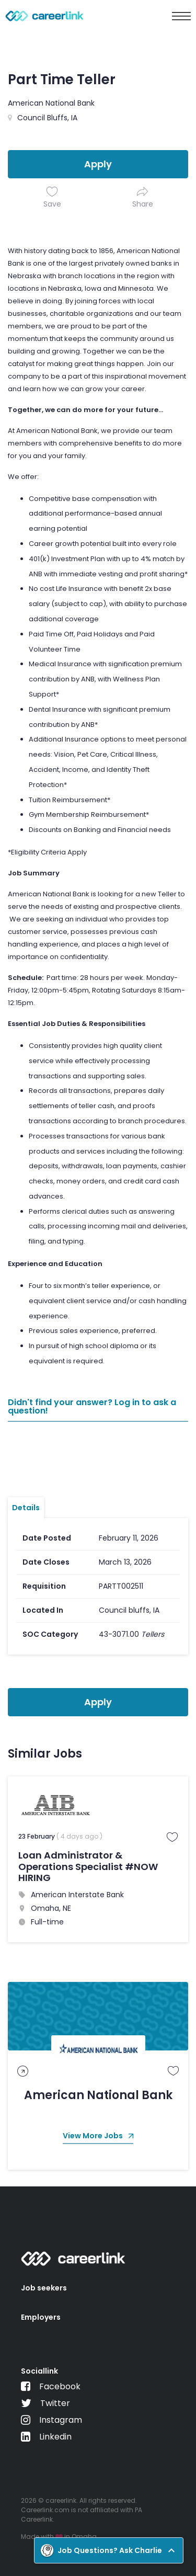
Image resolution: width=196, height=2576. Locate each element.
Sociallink (39, 2371)
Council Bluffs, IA (47, 117)
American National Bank (51, 103)
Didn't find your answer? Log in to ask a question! (92, 1407)
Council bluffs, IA (129, 1610)
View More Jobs (98, 2136)
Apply (98, 163)
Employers (41, 2317)
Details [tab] (26, 1507)
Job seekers (44, 2288)
